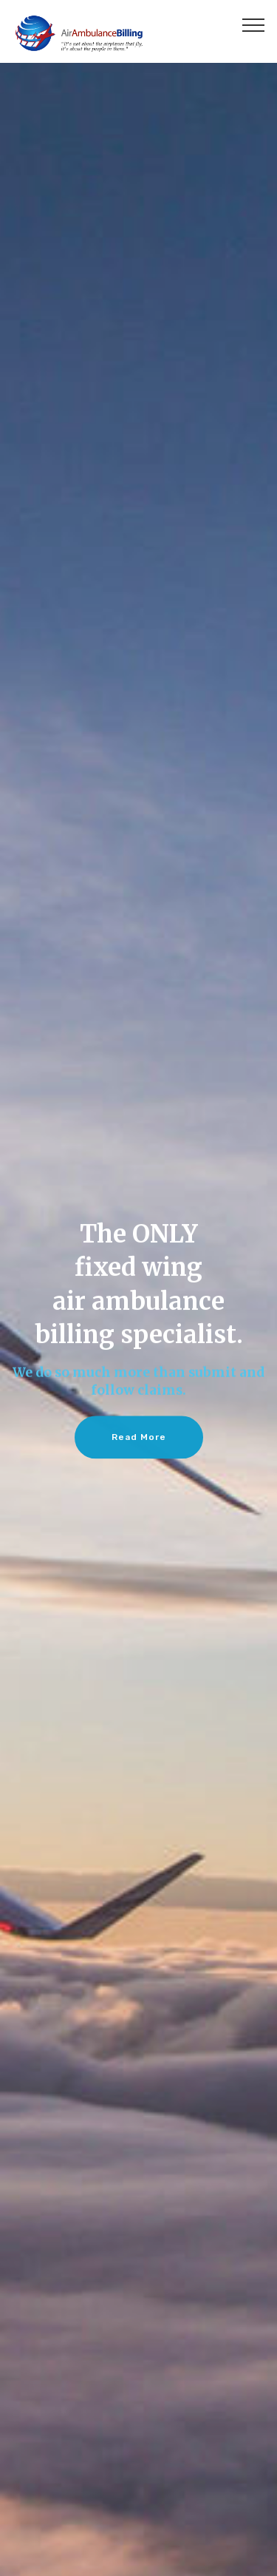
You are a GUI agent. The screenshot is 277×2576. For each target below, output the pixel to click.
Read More (139, 1438)
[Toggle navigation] (253, 24)
